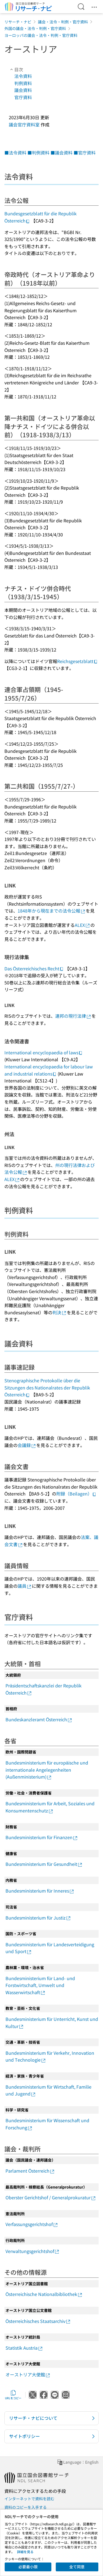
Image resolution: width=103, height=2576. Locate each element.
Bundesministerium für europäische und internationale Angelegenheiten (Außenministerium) (46, 1769)
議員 (25, 1585)
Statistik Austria (24, 2347)
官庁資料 (23, 97)
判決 (59, 1312)
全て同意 (77, 2566)
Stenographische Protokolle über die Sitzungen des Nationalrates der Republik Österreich (47, 1387)
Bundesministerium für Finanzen (41, 1837)
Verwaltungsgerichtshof (32, 2251)
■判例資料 (38, 152)
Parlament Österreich (30, 2170)
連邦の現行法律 (73, 1016)
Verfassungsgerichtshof (31, 2224)
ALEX (82, 925)
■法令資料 (15, 152)
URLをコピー (13, 2395)
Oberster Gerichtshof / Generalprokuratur (50, 2197)
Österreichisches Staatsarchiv (38, 2321)
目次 (16, 69)
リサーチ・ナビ (17, 22)
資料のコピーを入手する (25, 2507)
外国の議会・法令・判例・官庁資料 (35, 28)
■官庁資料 (85, 152)
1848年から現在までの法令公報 (52, 910)
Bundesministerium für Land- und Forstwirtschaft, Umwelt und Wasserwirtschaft (40, 1985)
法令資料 (23, 76)
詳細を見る (25, 2551)
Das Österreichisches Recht (34, 968)
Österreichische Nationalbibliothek (44, 2294)
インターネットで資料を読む (29, 2498)
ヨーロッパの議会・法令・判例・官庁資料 (40, 35)
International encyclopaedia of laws (43, 1052)
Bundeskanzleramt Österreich (39, 1719)
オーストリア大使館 (28, 2374)
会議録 (27, 1445)
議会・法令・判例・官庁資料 (63, 22)
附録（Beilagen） (76, 1493)
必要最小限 (28, 2566)
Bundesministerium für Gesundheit (44, 1864)
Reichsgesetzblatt (77, 661)
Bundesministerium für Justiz (38, 1917)
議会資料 (23, 90)
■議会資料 (62, 152)
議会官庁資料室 (24, 124)
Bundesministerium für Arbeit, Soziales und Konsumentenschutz (49, 1807)
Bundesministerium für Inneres (39, 1890)
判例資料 (23, 83)
